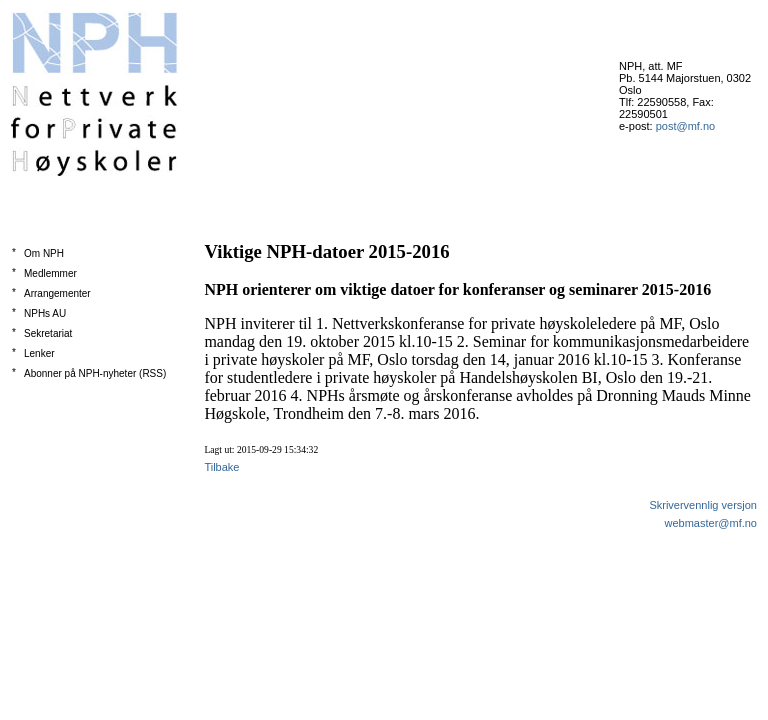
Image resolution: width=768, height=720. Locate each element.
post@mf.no (685, 126)
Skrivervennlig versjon (703, 505)
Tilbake (221, 467)
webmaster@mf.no (711, 523)
